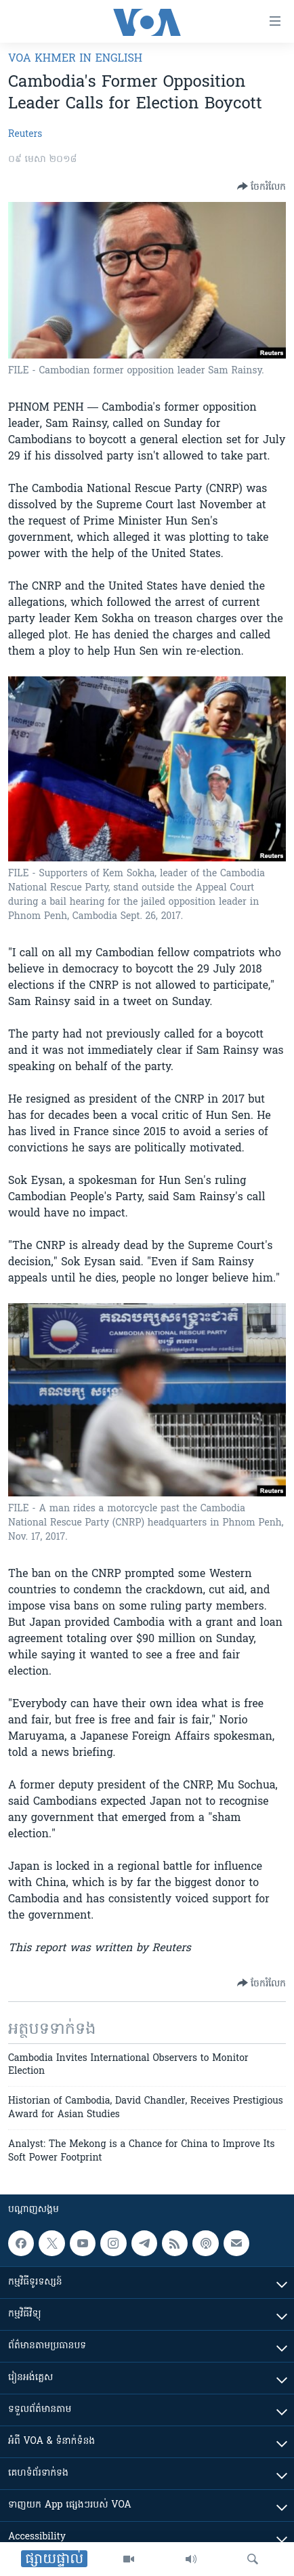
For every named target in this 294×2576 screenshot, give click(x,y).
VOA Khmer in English (75, 59)
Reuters (25, 134)
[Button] (261, 186)
